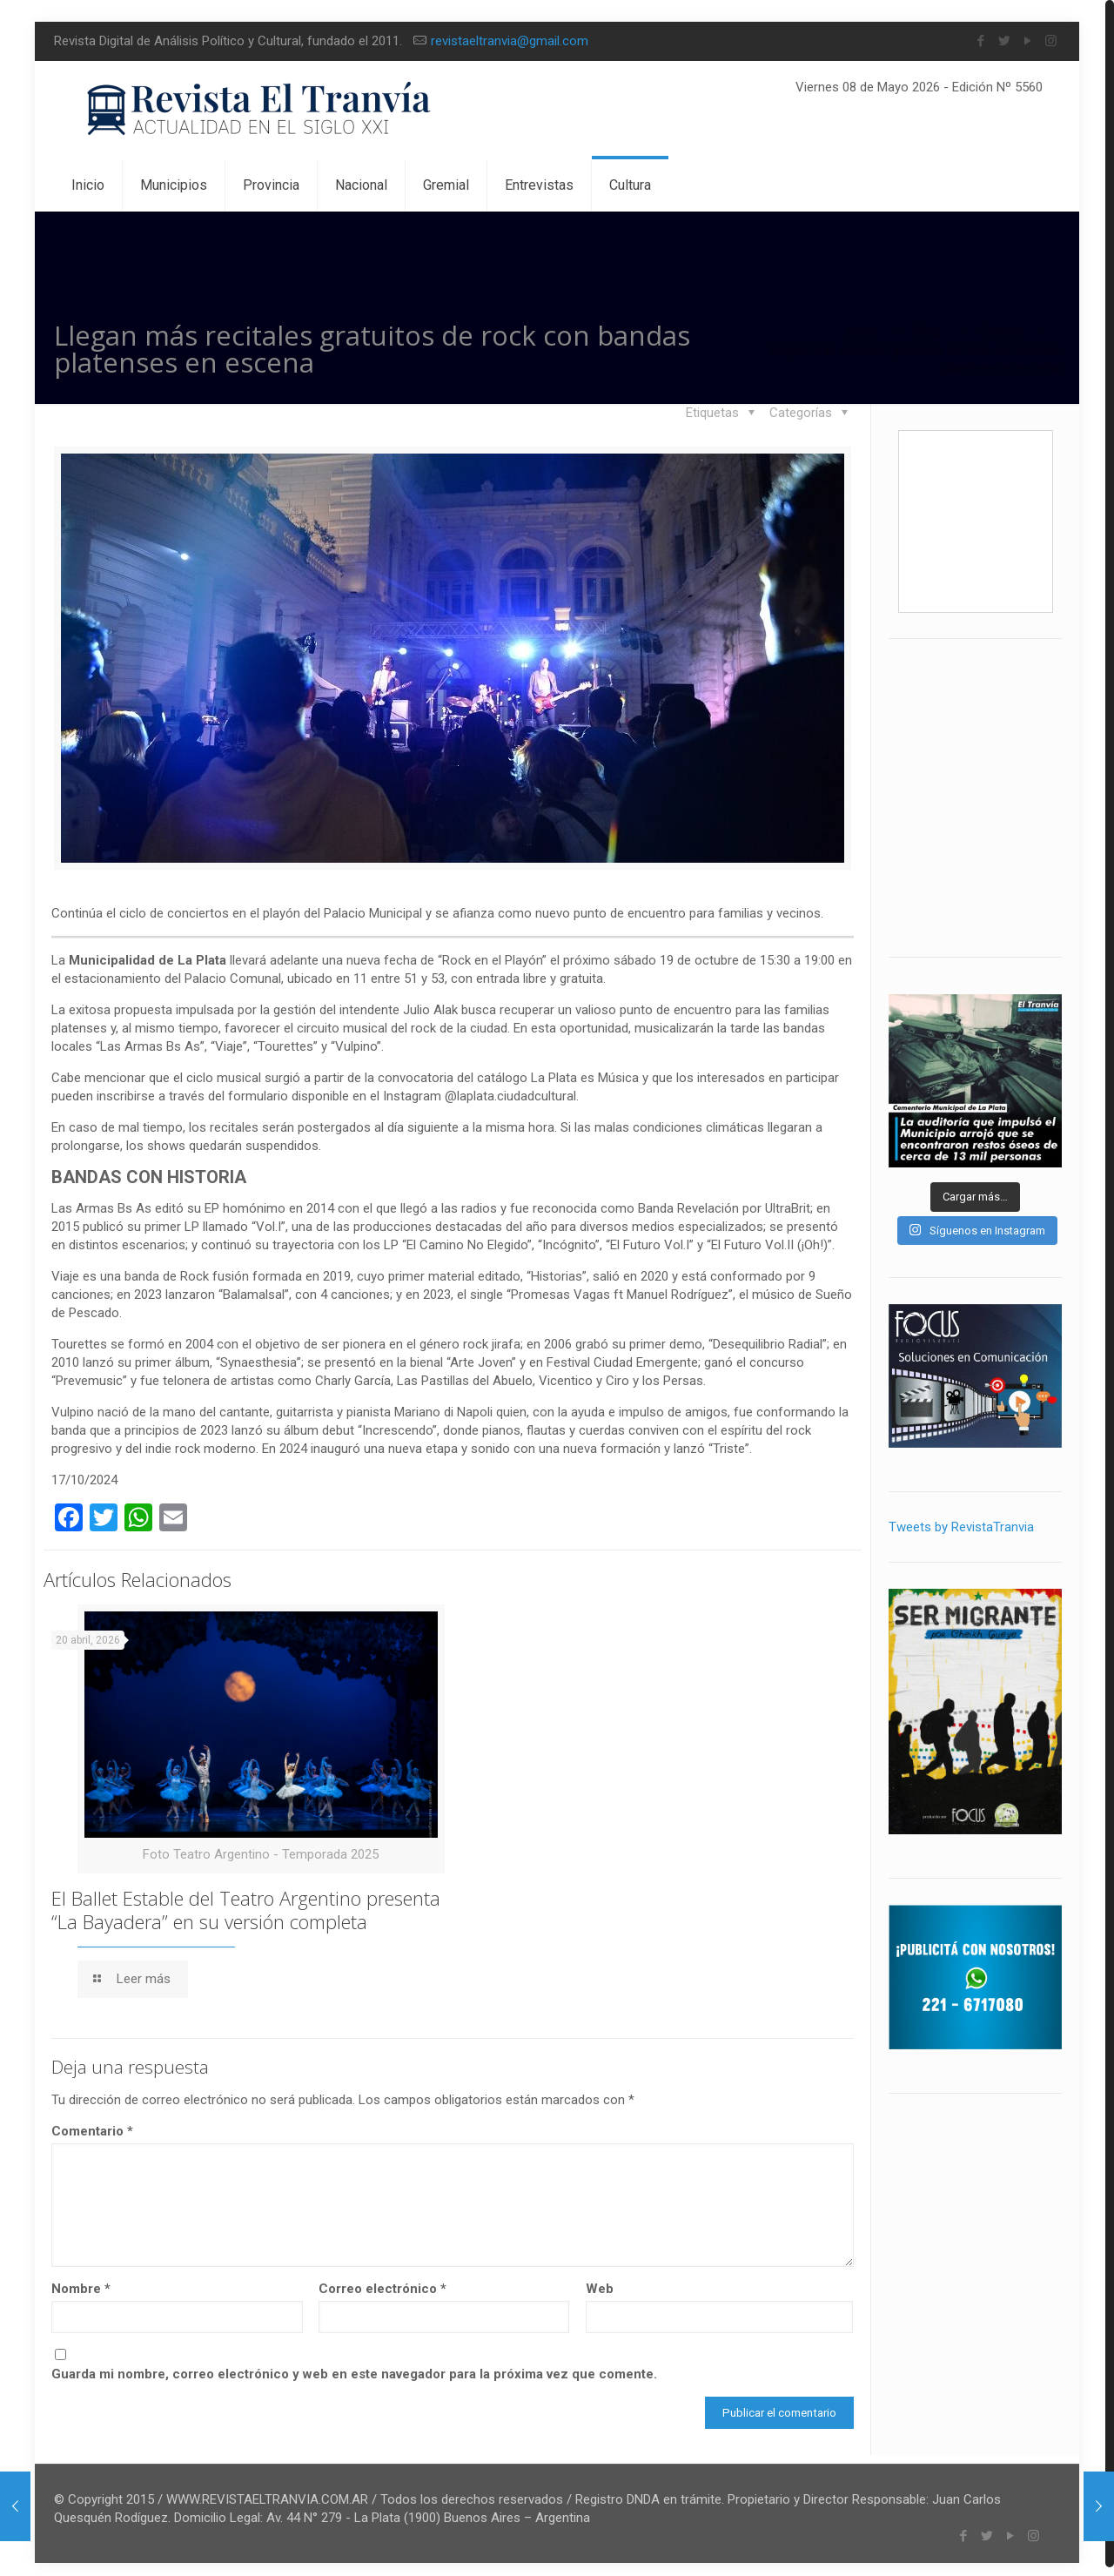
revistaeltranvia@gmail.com (509, 41)
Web (600, 2280)
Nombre (81, 2280)
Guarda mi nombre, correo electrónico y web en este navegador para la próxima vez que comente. (354, 2365)
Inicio (861, 332)
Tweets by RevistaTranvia (961, 1527)
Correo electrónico (382, 2280)
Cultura (1000, 332)
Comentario (92, 2122)
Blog (928, 332)
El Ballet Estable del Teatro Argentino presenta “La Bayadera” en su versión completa (245, 1901)
